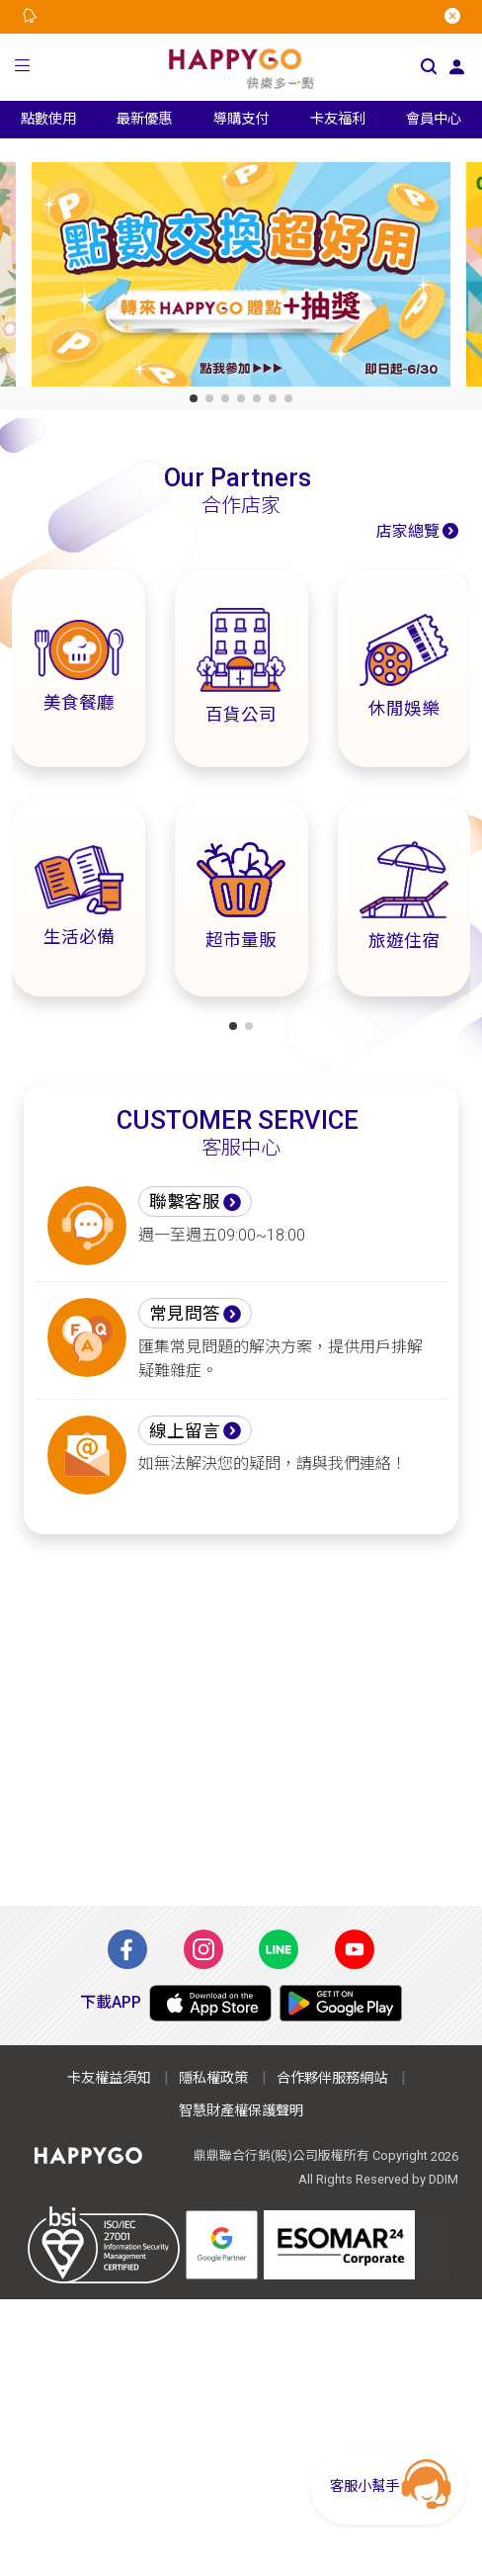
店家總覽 (408, 531)
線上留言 (184, 1431)
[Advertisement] (241, 1720)
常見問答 (184, 1314)
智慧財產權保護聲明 (241, 2111)
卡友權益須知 (108, 2078)
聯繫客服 (184, 1202)
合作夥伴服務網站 (332, 2078)
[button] (23, 67)
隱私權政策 (213, 2078)
